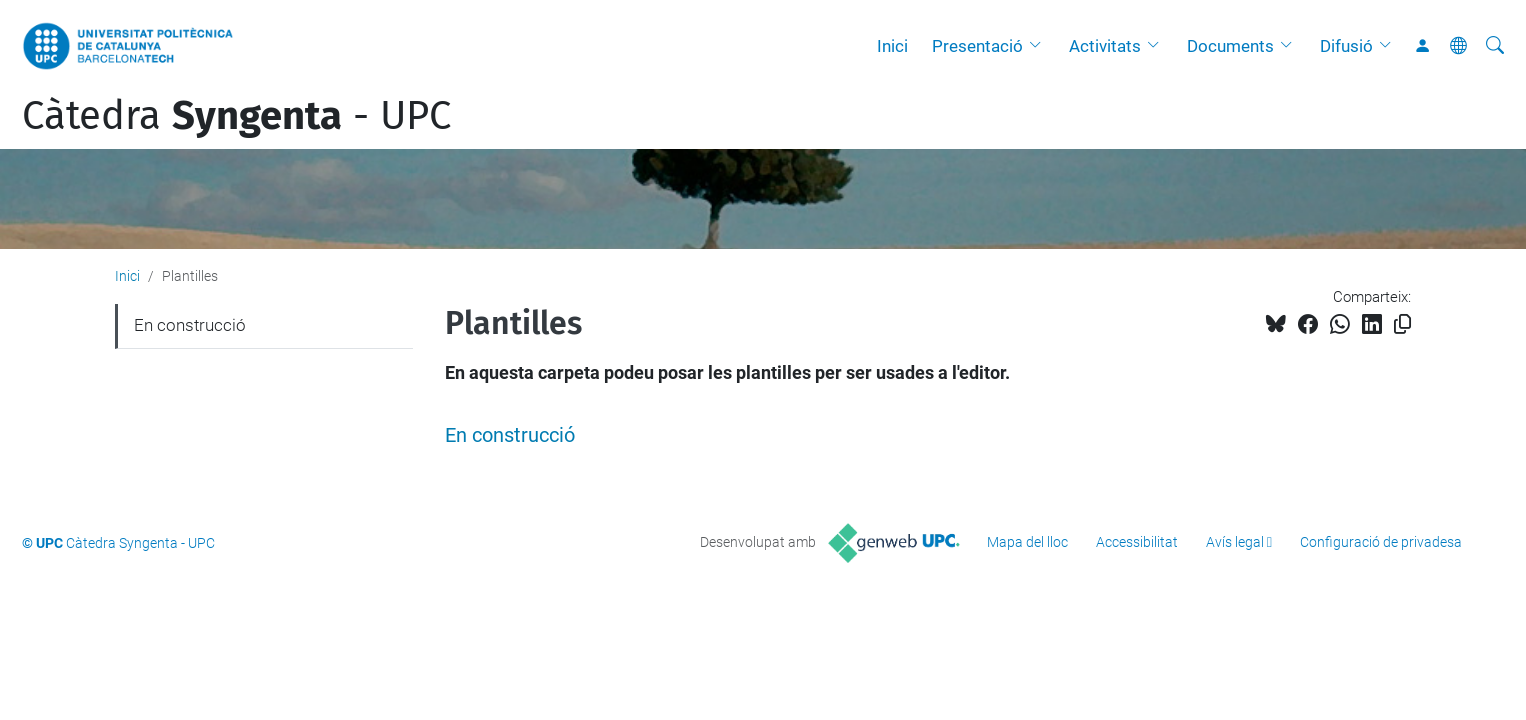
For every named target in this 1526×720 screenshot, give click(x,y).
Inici (892, 46)
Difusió (1346, 46)
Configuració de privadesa (1381, 542)
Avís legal (1235, 542)
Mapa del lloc (1027, 542)
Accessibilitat (1137, 542)
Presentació (977, 46)
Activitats (1105, 46)
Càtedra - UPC (236, 116)
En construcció (510, 435)
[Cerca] (1495, 46)
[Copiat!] (1402, 324)
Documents (1230, 46)
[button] (1040, 46)
